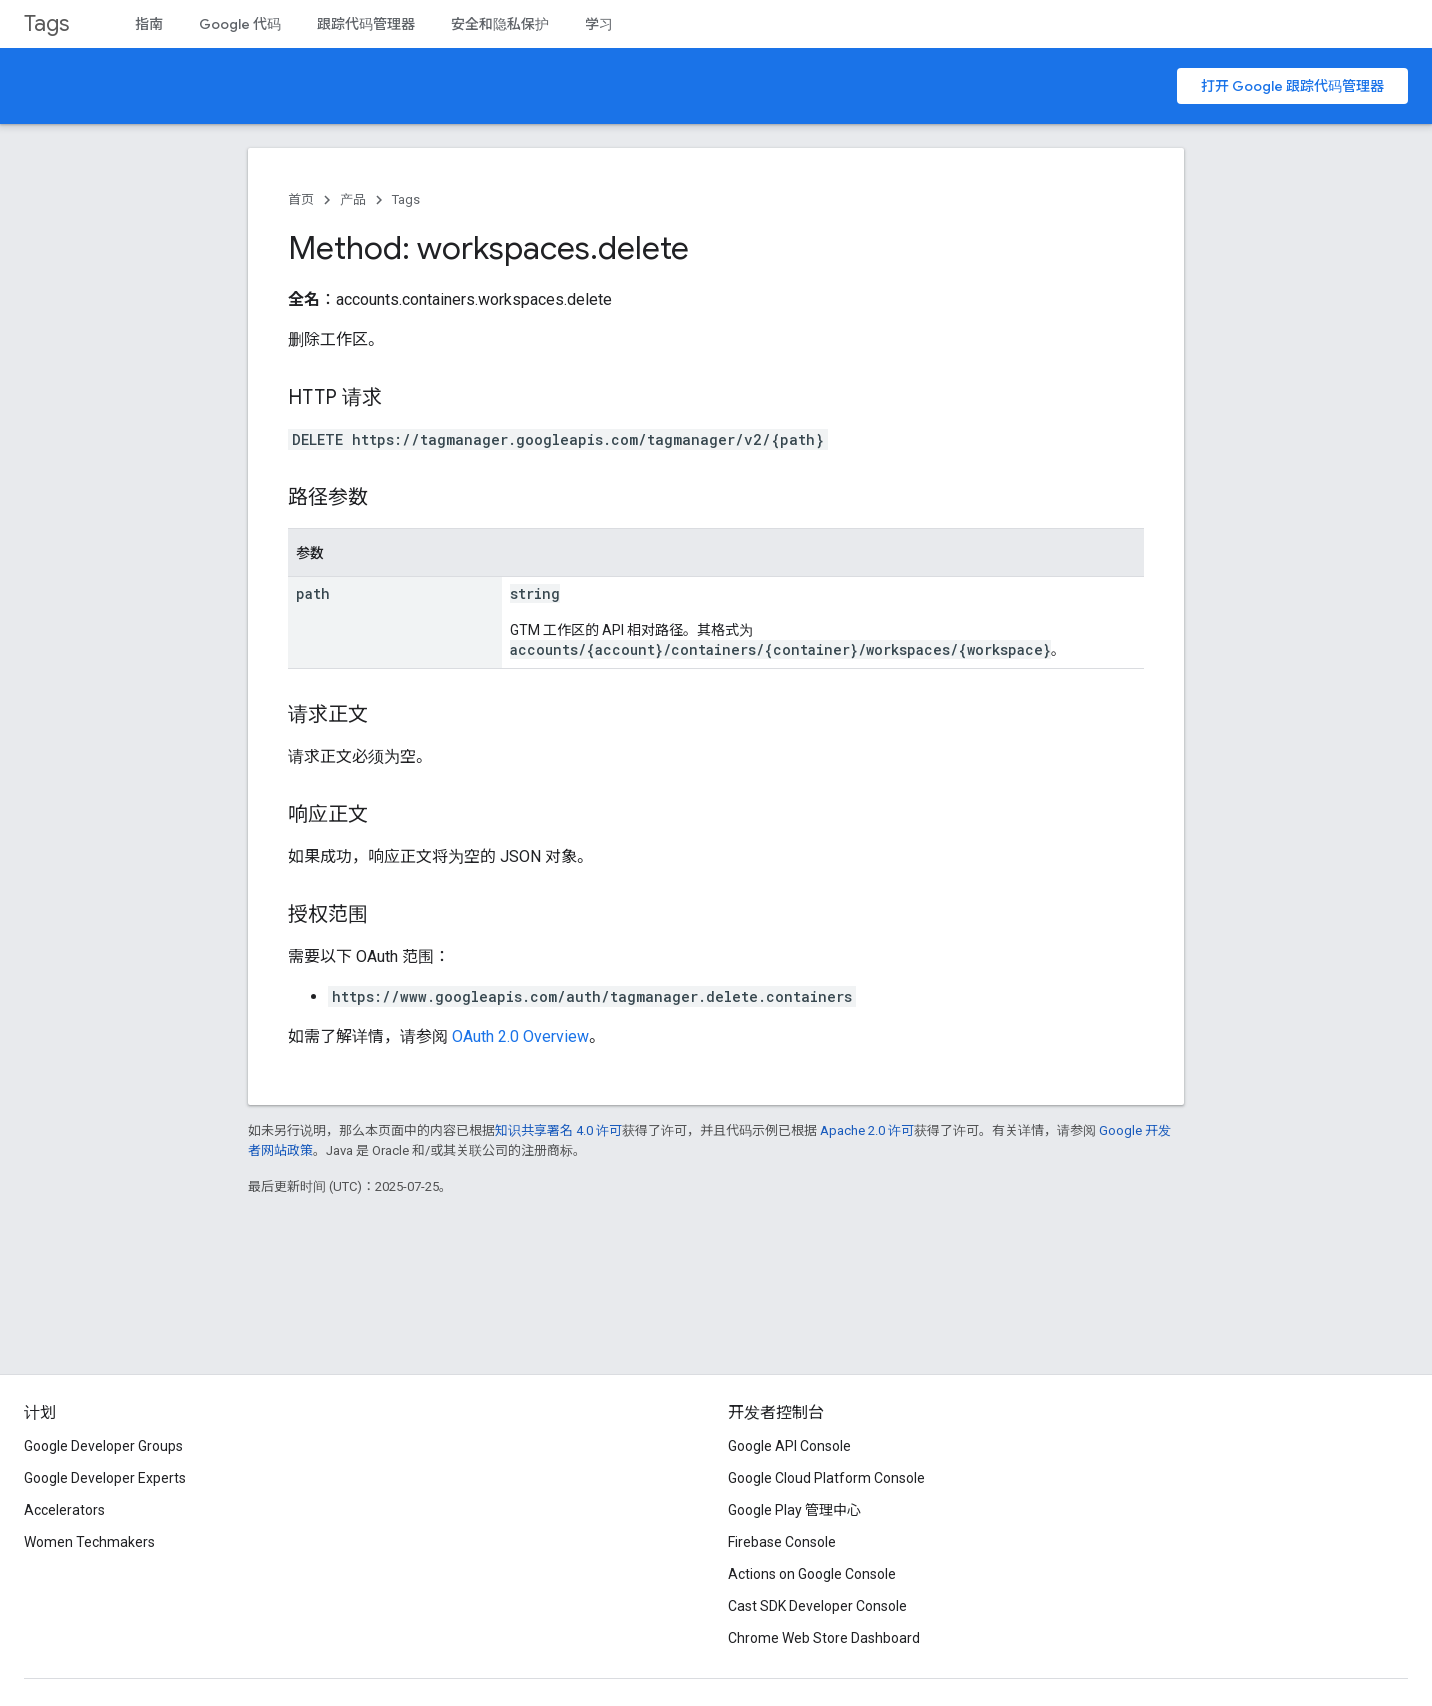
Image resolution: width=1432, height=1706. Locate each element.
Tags (46, 23)
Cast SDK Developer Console (817, 1606)
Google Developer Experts (105, 1478)
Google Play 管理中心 (794, 1510)
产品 (353, 199)
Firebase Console (782, 1542)
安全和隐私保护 (500, 24)
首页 (301, 199)
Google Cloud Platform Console (826, 1478)
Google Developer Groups (103, 1446)
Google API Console (789, 1446)
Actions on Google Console (812, 1574)
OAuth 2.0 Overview (520, 1036)
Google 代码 (240, 24)
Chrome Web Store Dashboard (824, 1638)
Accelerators (64, 1510)
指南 (149, 24)
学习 (599, 24)
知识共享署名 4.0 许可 (558, 1130)
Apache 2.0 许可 (867, 1130)
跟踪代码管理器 (366, 24)
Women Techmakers (89, 1542)
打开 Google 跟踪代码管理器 (1292, 86)
